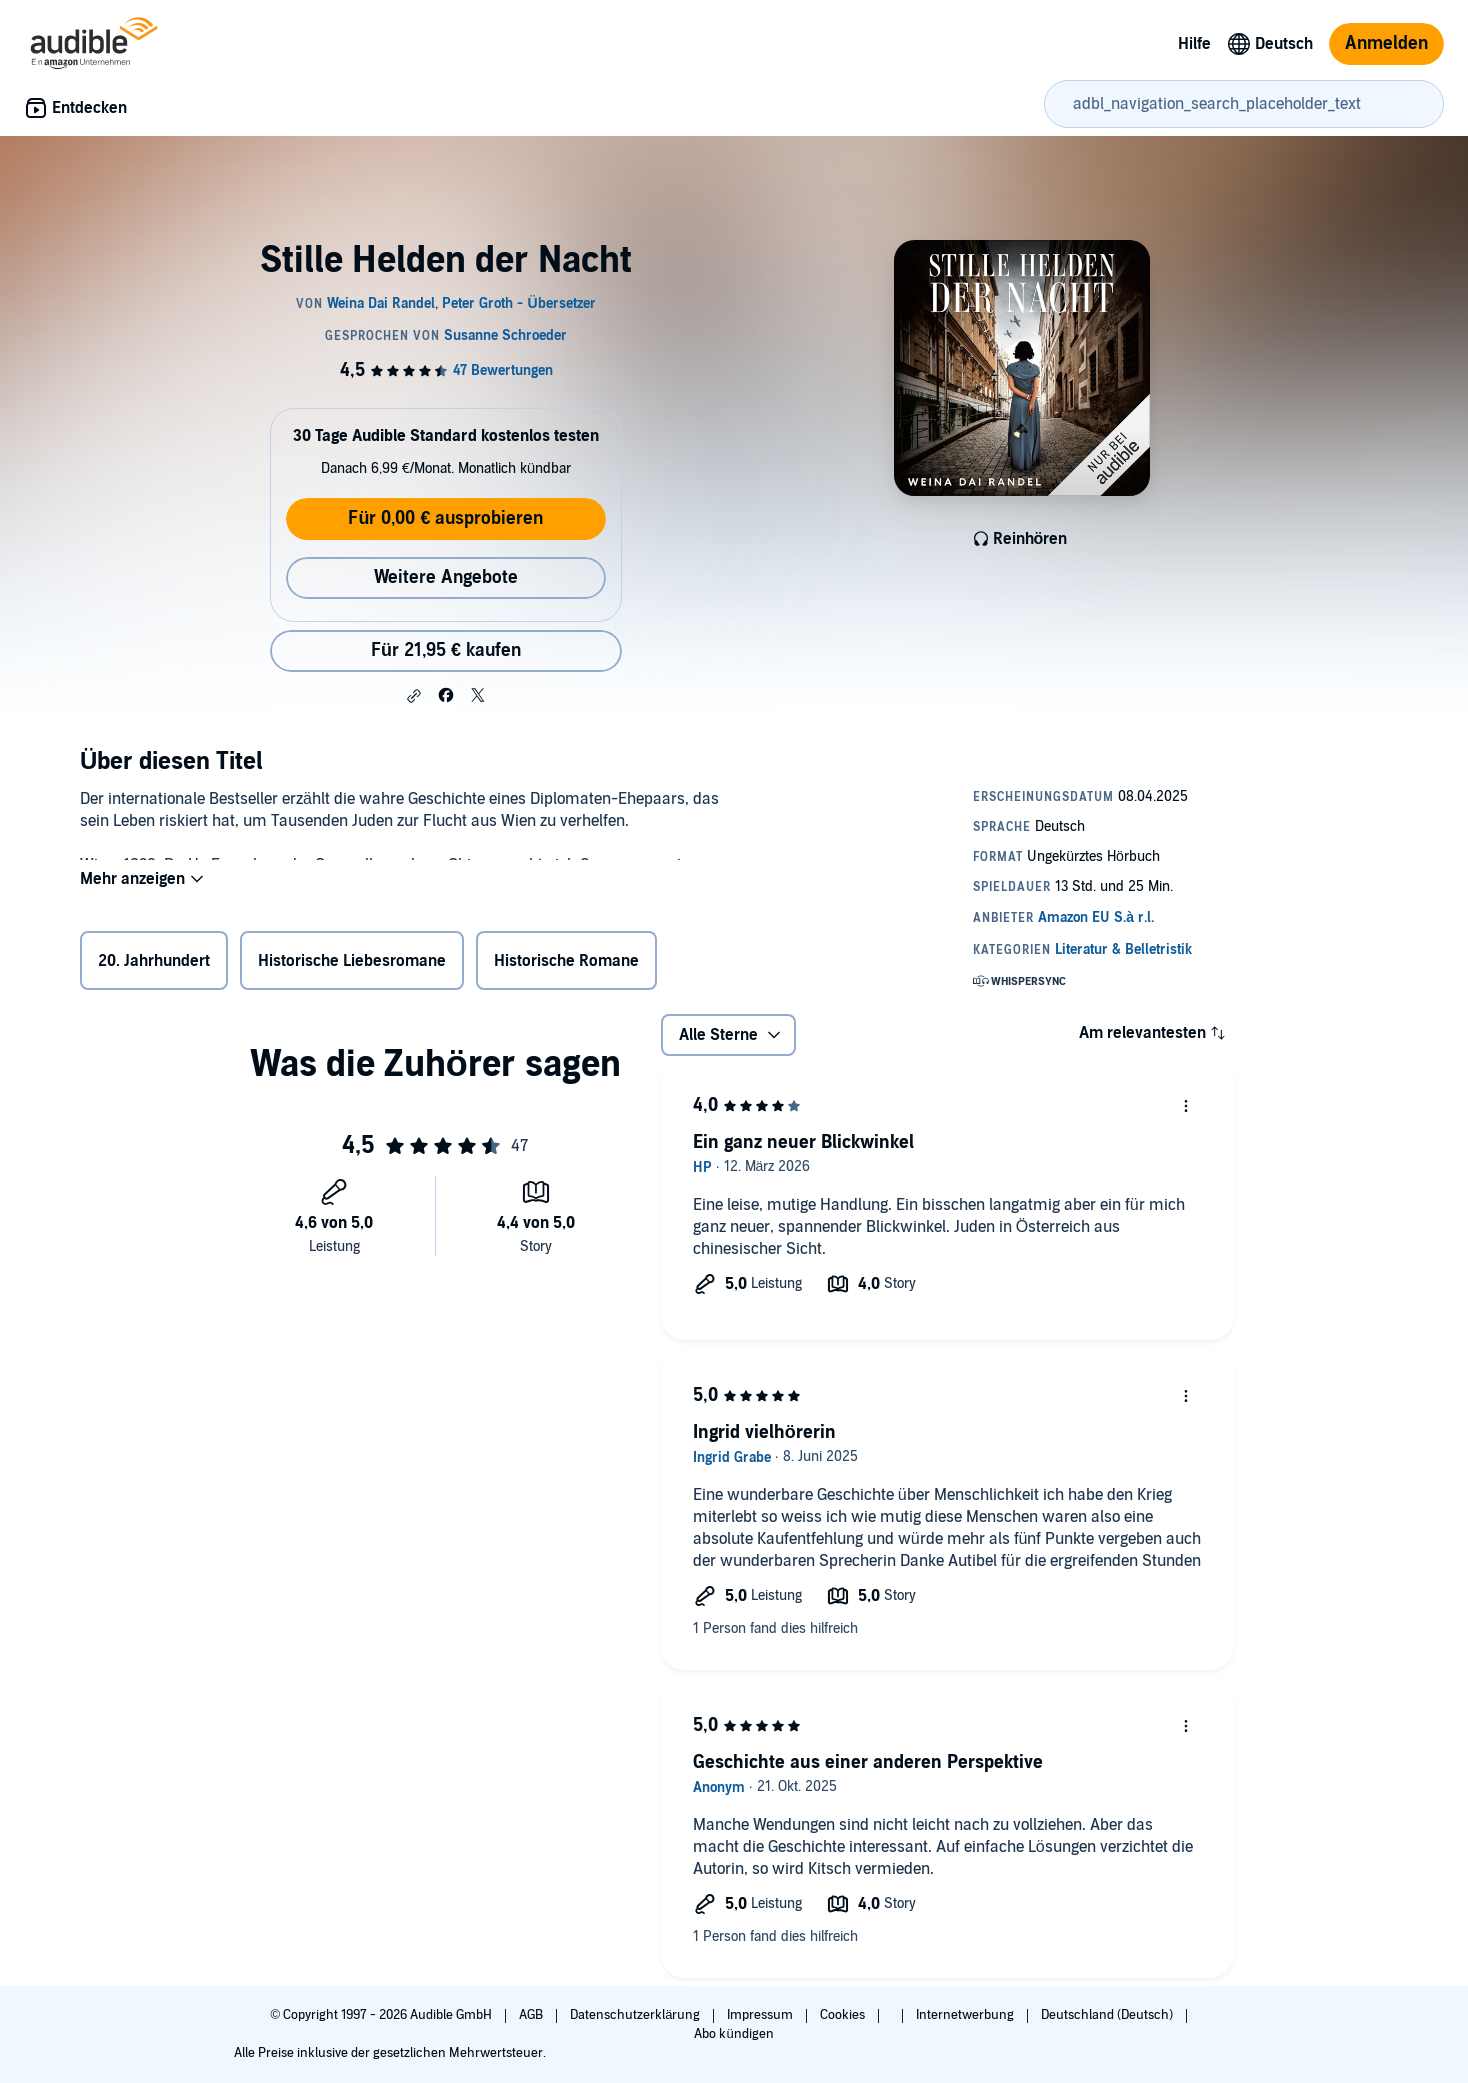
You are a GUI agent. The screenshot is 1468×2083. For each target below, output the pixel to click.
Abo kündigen (733, 2034)
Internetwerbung (966, 2015)
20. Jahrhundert (154, 965)
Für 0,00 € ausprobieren (445, 518)
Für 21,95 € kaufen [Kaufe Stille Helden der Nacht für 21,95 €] (446, 650)
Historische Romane (566, 965)
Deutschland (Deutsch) (1108, 2015)
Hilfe (1194, 44)
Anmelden (1386, 43)
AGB (532, 2015)
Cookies (844, 2015)
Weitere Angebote (446, 577)
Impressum (761, 2015)
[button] (414, 696)
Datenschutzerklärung (636, 2015)
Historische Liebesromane (352, 965)
